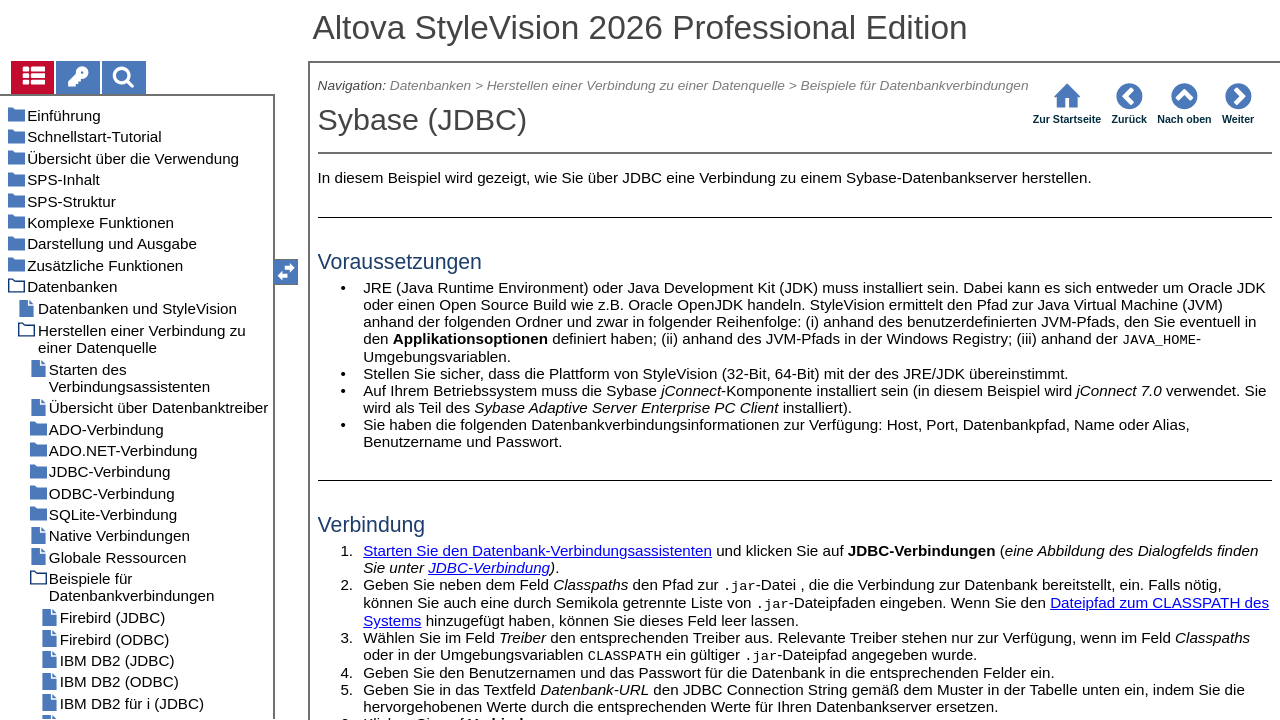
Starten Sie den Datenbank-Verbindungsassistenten (537, 550)
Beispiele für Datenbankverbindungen (915, 85)
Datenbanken (430, 85)
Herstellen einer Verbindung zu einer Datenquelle (636, 85)
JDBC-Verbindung (489, 567)
